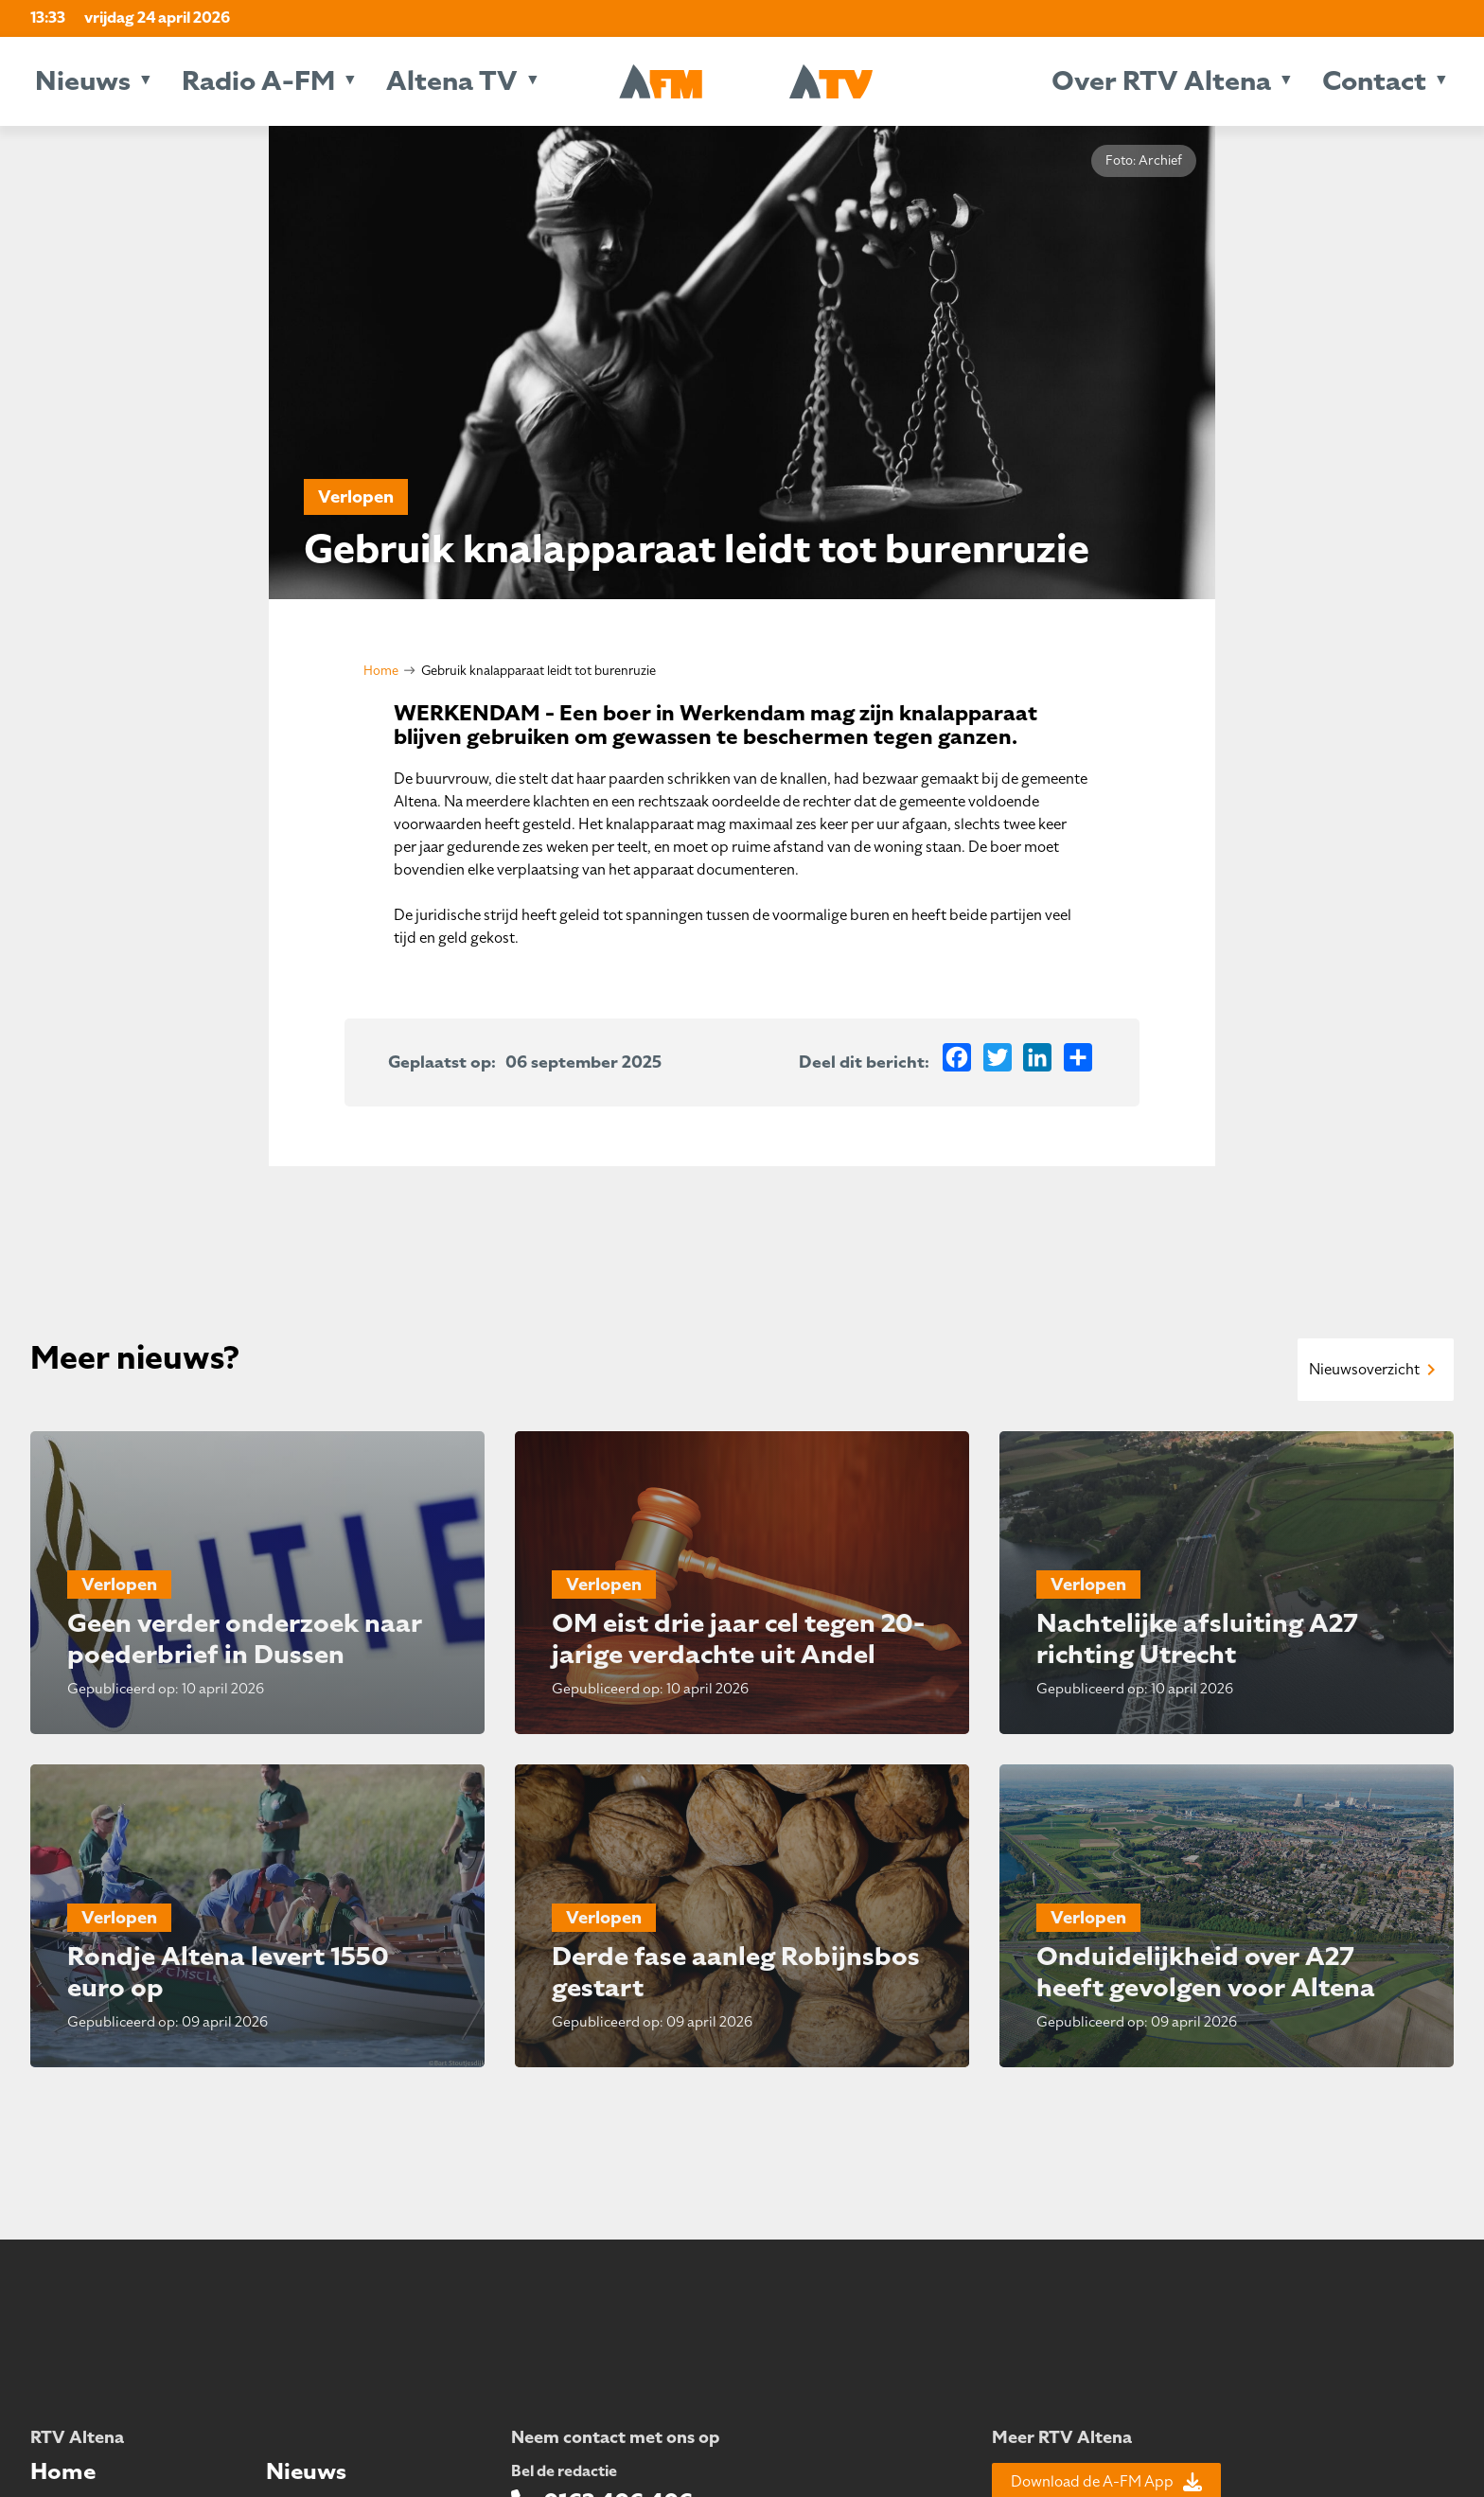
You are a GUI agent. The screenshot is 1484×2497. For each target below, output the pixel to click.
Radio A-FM (258, 80)
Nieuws (83, 80)
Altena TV (452, 80)
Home (380, 671)
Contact (1374, 80)
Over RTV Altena (1161, 80)
